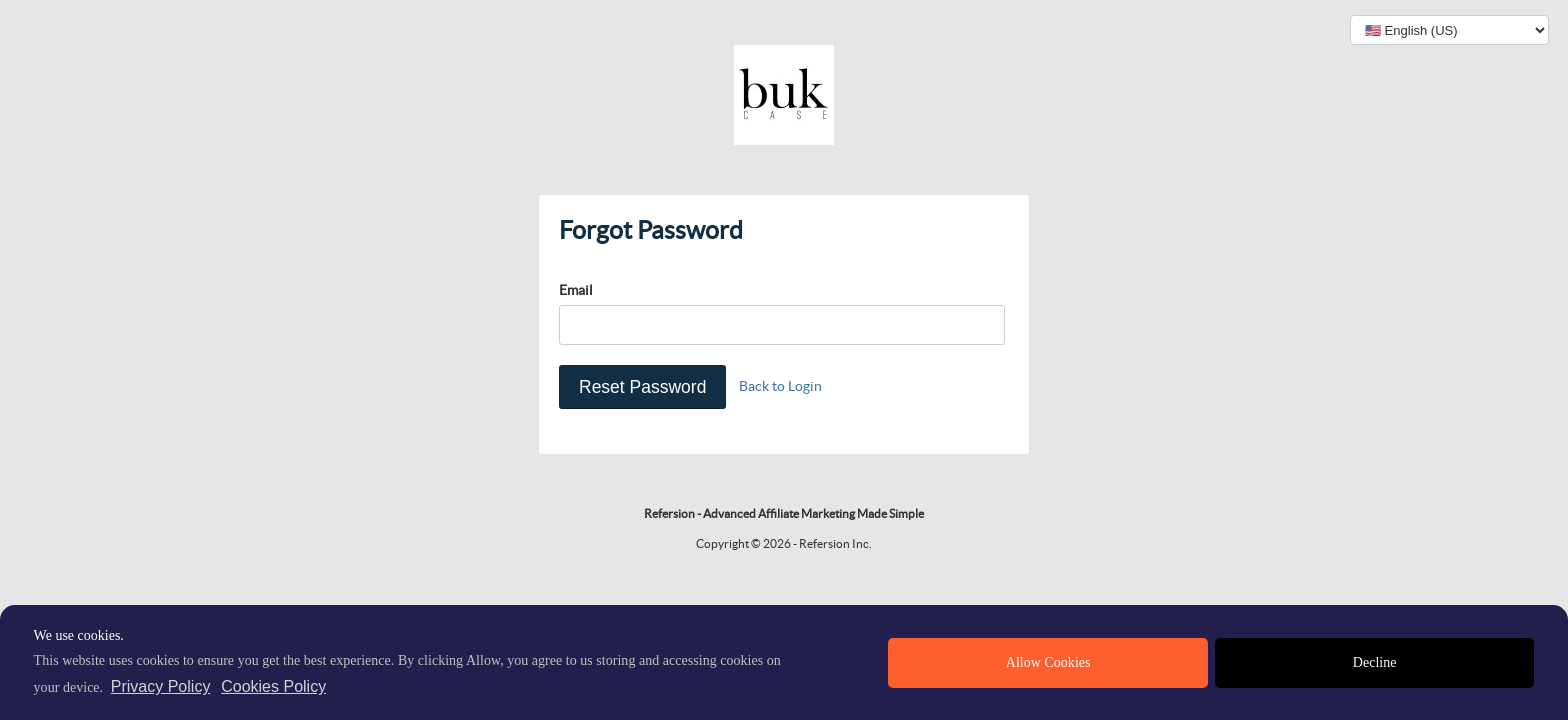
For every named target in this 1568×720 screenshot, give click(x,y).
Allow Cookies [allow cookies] (1048, 662)
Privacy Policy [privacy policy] (161, 686)
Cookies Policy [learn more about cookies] (273, 686)
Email (576, 290)
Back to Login (780, 386)
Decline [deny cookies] (1375, 662)
